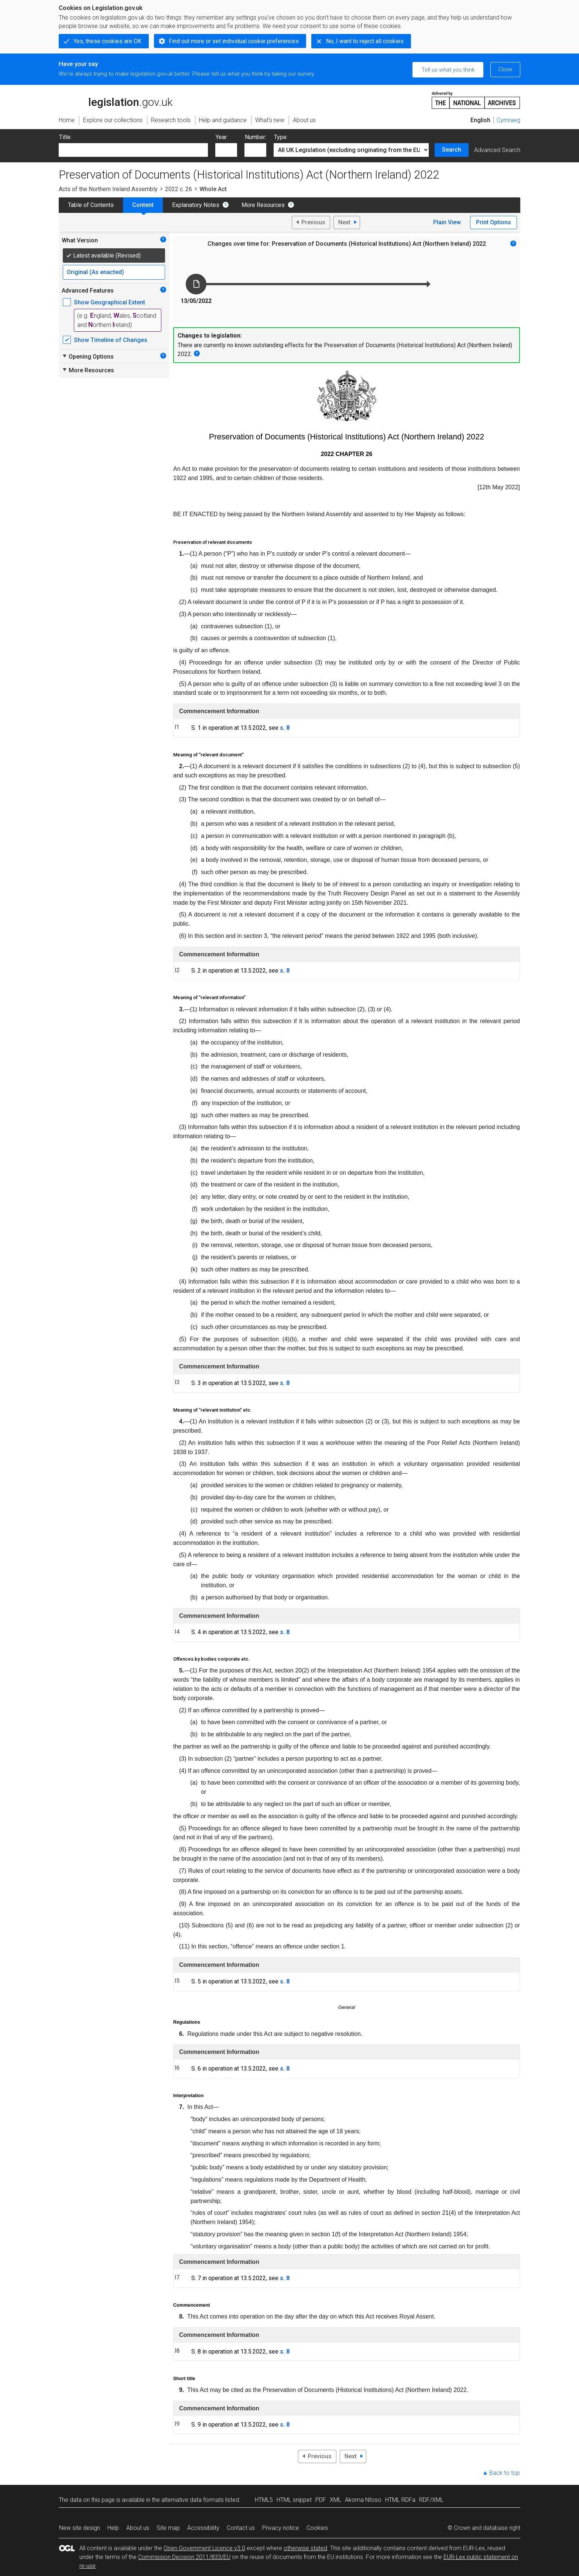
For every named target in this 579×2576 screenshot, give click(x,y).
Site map (168, 2527)
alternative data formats (192, 2499)
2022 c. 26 (178, 189)
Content (143, 204)
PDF (320, 2499)
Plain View (447, 222)
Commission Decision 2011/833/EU (184, 2557)
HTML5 (264, 2499)
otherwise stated (305, 2548)
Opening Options (88, 356)
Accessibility (203, 2527)
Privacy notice (280, 2527)
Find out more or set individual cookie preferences (234, 41)
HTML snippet (294, 2499)
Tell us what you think (448, 69)
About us (137, 2527)
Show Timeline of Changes (110, 339)
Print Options (493, 222)
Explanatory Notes (195, 204)
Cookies (317, 2527)
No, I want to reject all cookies (365, 41)
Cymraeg (508, 120)
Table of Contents (91, 204)
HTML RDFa (400, 2499)
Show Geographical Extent (109, 302)
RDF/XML (431, 2499)
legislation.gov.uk (115, 99)
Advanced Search (497, 149)
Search (451, 149)
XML (335, 2499)
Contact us (241, 2527)
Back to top (504, 2472)
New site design (79, 2527)
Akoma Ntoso (363, 2499)
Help (113, 2527)
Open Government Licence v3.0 (204, 2548)
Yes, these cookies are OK (107, 41)
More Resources (263, 204)
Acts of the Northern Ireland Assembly (108, 189)
